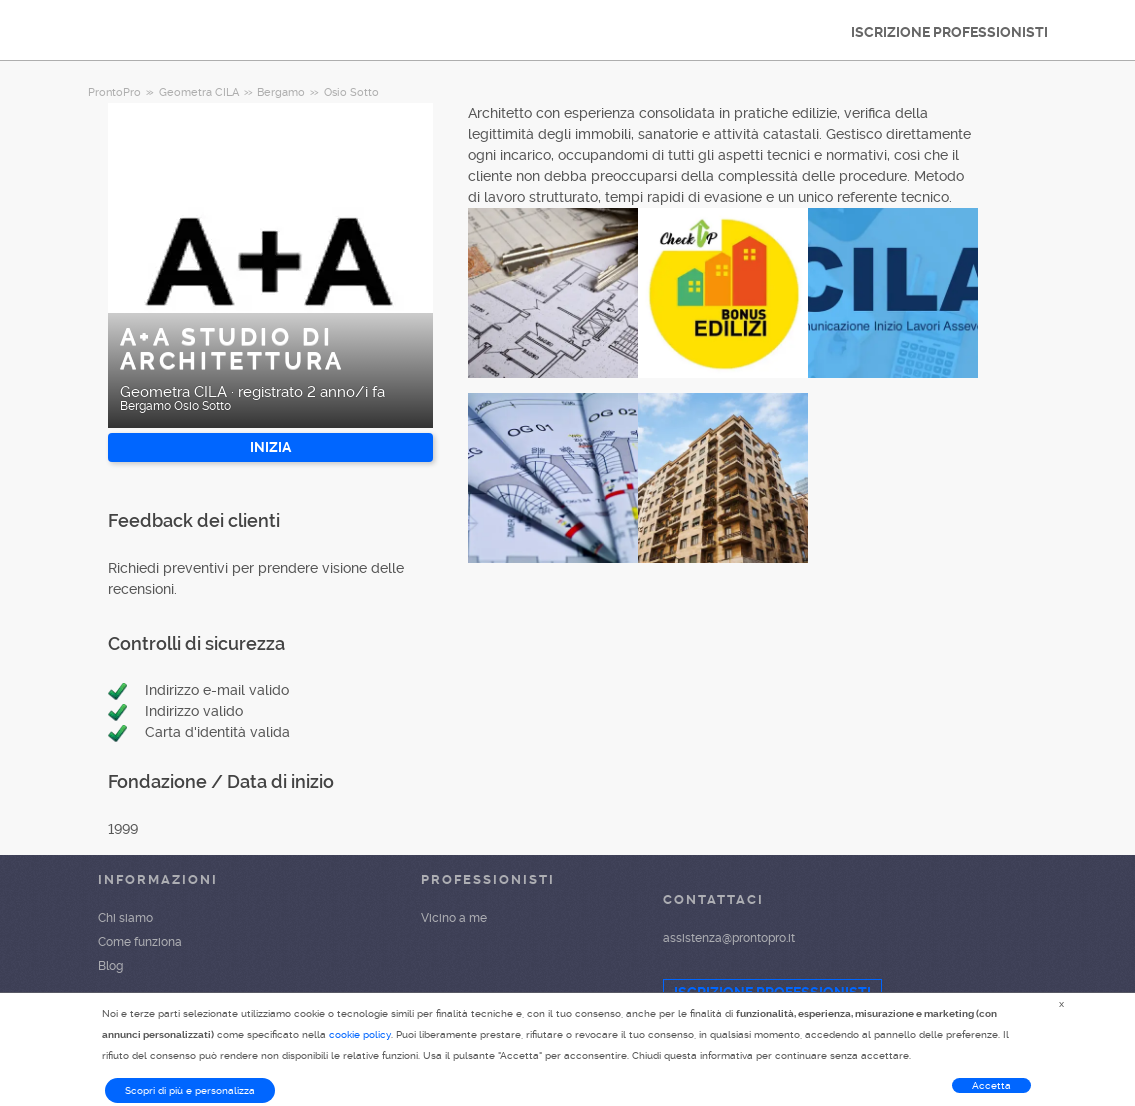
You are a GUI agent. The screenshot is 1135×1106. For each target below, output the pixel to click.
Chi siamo (125, 918)
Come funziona (140, 942)
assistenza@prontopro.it (729, 938)
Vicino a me (454, 918)
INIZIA (270, 447)
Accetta (991, 1085)
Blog (110, 966)
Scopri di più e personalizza (190, 1090)
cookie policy (360, 1034)
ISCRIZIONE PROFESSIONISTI (949, 32)
